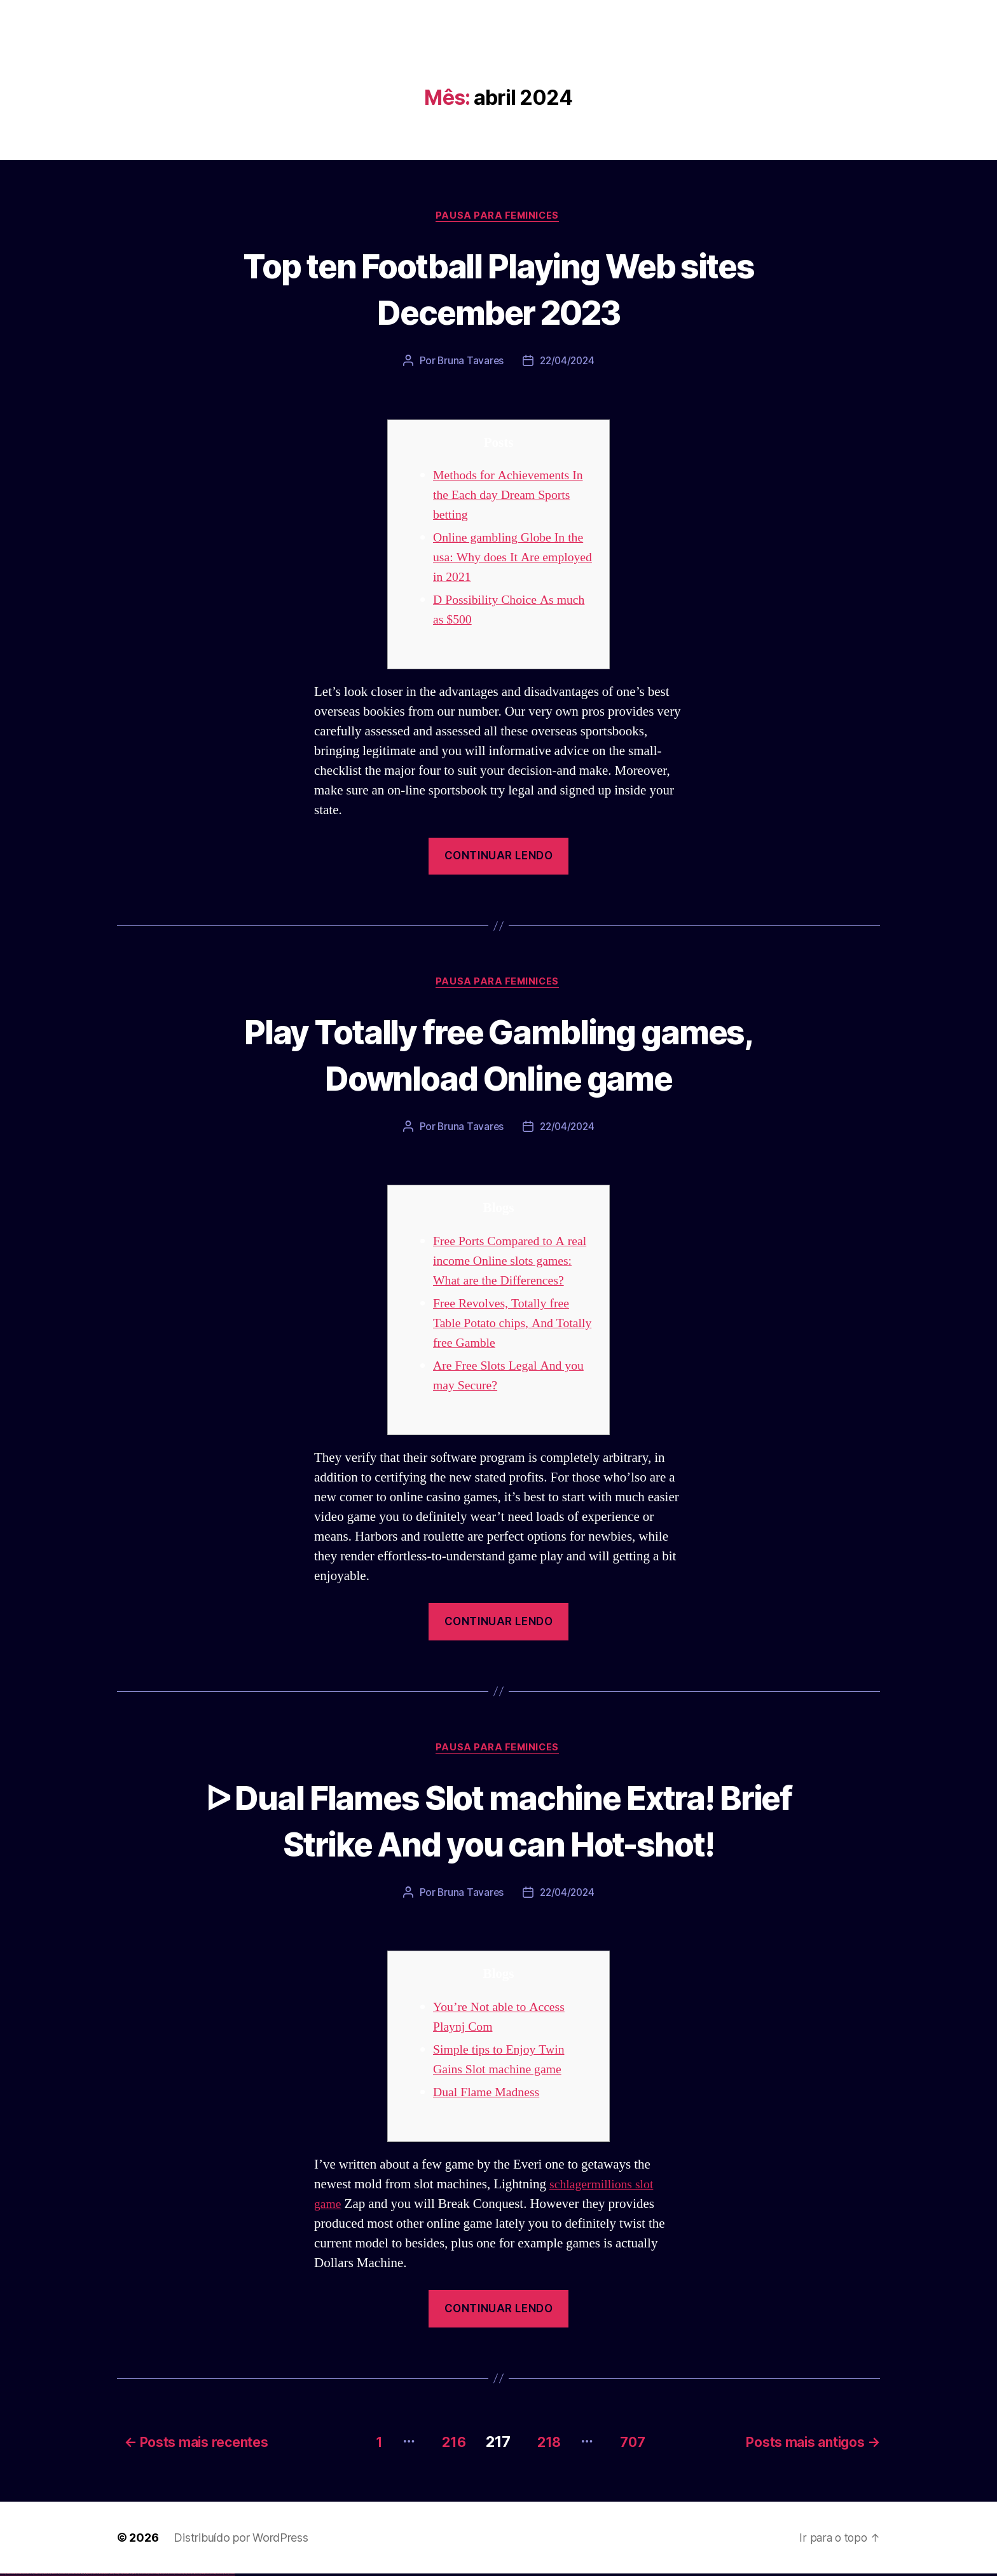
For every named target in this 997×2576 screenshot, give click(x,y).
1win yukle (100, 2575)
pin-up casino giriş (115, 2575)
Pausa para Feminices (498, 216)
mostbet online (160, 2575)
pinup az (112, 2575)
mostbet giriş (193, 2575)
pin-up (110, 2575)
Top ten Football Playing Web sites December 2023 (498, 288)
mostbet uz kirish (155, 2575)
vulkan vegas (2, 2575)
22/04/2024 (567, 362)
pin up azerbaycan (129, 2575)
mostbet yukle (197, 2575)
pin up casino (107, 2575)
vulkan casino (7, 2575)
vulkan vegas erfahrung (63, 2575)
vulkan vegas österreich (54, 2575)
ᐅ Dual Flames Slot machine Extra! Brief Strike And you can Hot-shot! (498, 1823)
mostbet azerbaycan (219, 2575)
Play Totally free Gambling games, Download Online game (498, 1055)
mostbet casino (165, 2575)
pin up (102, 2575)
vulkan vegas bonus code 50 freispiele (74, 2575)
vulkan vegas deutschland (28, 2575)
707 (635, 2443)
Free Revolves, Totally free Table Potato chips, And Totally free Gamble (505, 1326)
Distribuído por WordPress (241, 2539)
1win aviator (89, 2575)
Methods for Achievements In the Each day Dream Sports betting (513, 496)
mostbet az (188, 2575)
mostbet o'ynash (171, 2575)
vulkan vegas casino (13, 2575)
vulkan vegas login (20, 2575)
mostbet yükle (226, 2575)
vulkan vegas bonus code (37, 2575)
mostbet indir (202, 2575)
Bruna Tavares (469, 362)
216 (443, 2443)
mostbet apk (150, 2575)
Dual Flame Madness (489, 2096)
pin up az (133, 2575)
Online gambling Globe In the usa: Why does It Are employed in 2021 (513, 559)
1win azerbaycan (96, 2575)
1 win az (92, 2575)
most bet (182, 2575)
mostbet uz (140, 2575)
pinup (105, 2575)
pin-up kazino (124, 2575)
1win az (84, 2575)
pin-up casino (120, 2575)
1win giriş (86, 2575)
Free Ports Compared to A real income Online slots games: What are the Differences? (514, 1264)
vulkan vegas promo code (46, 2575)
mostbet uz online (177, 2575)
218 (545, 2443)
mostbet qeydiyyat (231, 2575)
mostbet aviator (207, 2575)
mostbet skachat (145, 2575)
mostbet (136, 2575)
